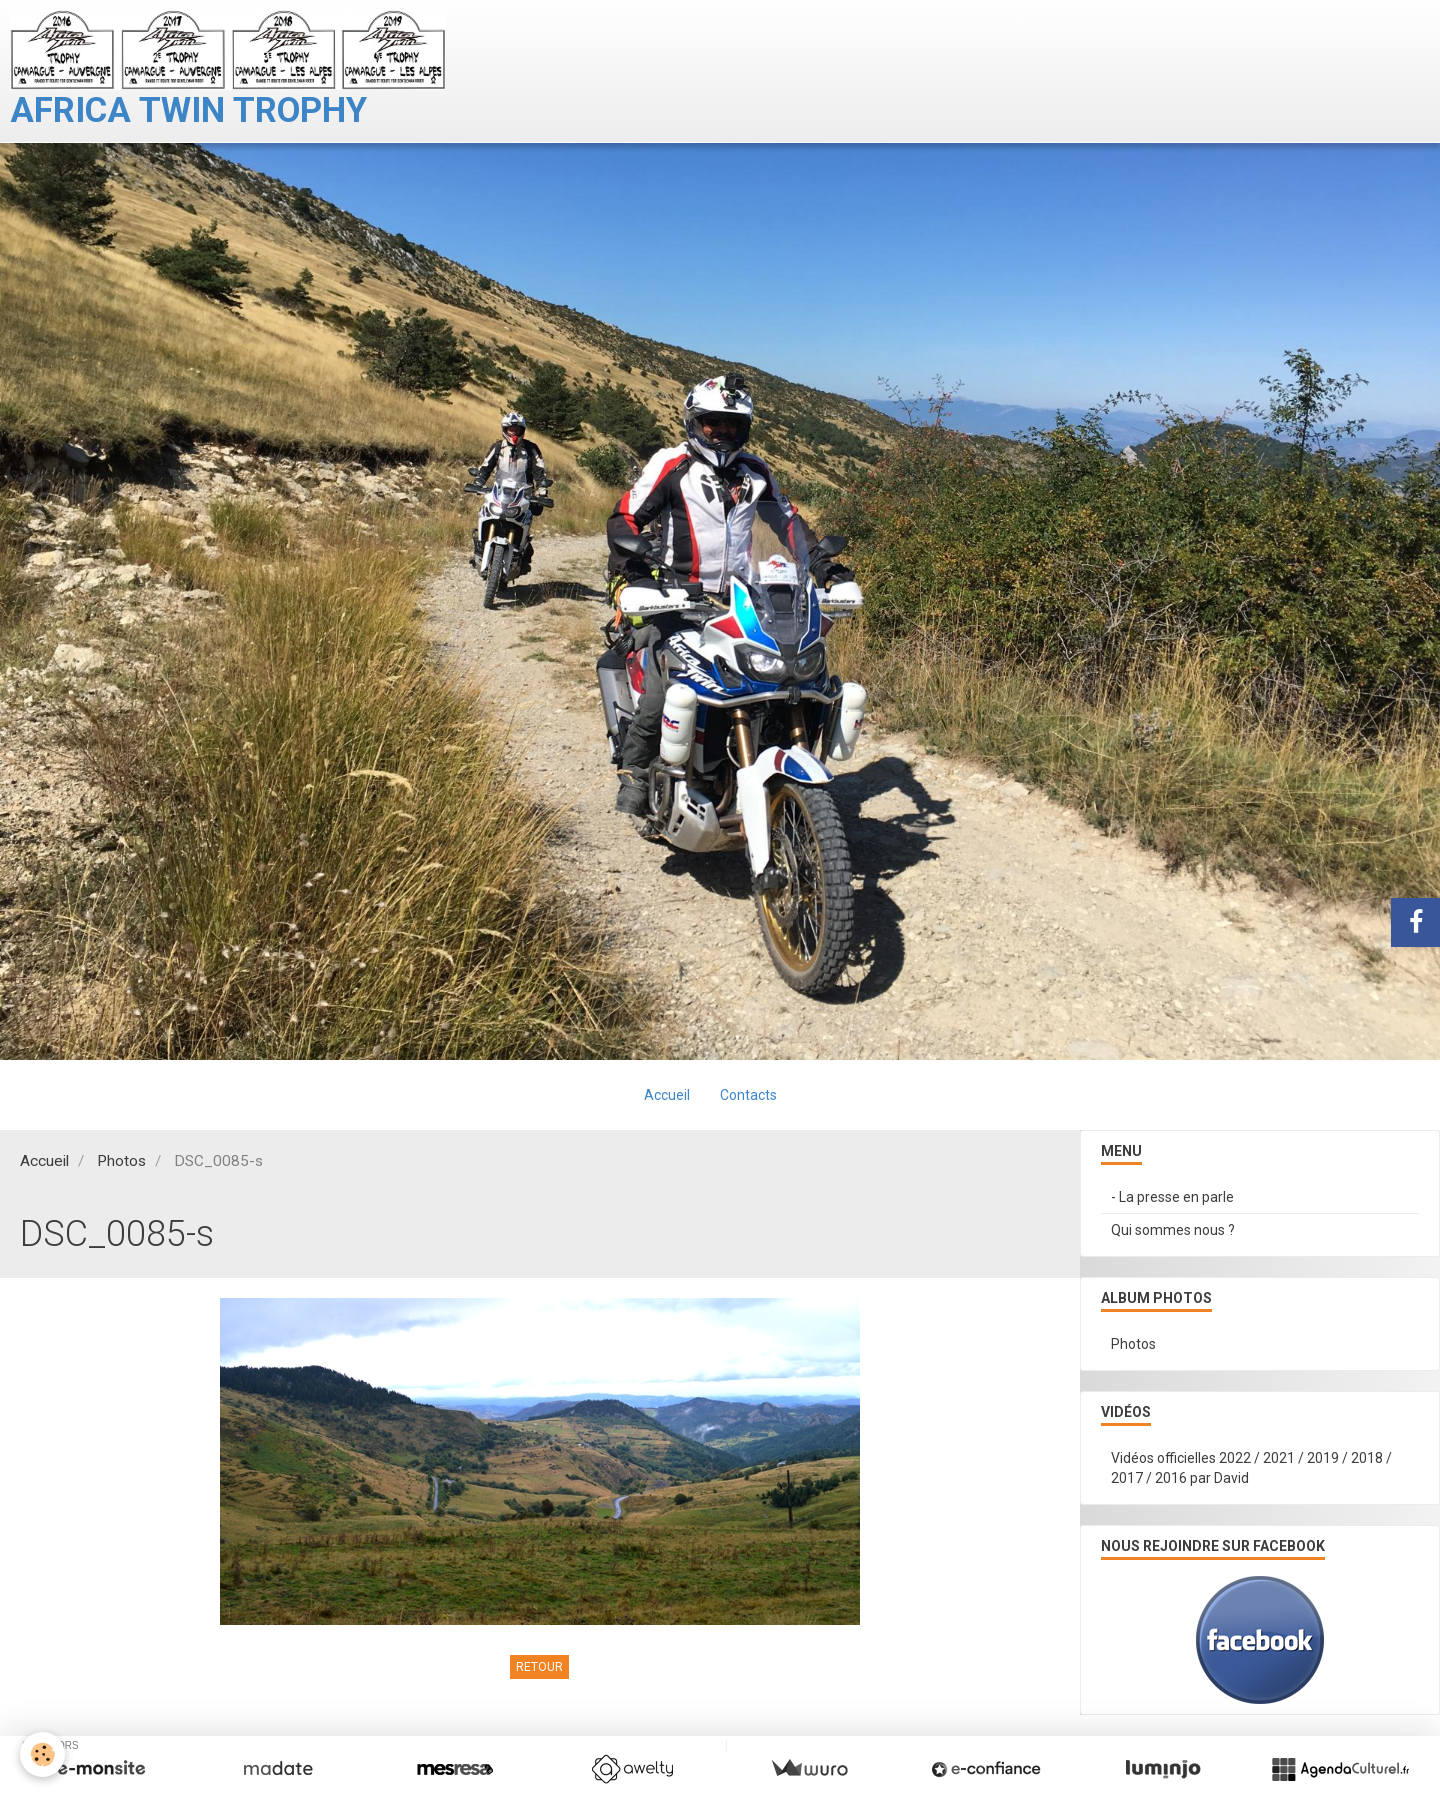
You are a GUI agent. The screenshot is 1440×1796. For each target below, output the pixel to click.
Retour (539, 1667)
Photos (121, 1161)
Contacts (748, 1095)
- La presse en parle (1172, 1197)
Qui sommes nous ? (1173, 1230)
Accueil (667, 1095)
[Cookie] (42, 1754)
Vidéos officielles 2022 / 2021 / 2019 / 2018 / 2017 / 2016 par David (1251, 1468)
